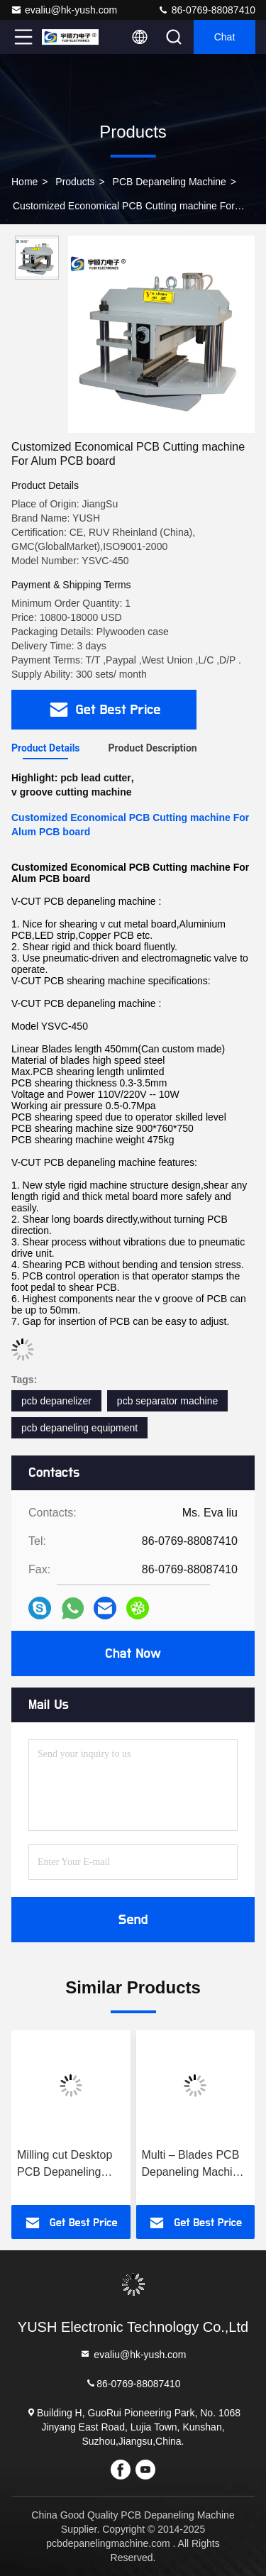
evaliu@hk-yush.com (64, 10)
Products (74, 181)
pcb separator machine (167, 1401)
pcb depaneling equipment (79, 1427)
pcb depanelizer (56, 1401)
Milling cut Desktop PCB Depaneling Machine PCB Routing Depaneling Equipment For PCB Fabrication (67, 2165)
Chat (224, 37)
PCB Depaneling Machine (169, 181)
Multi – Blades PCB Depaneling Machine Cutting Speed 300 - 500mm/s (193, 2165)
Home (24, 181)
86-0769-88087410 (206, 10)
